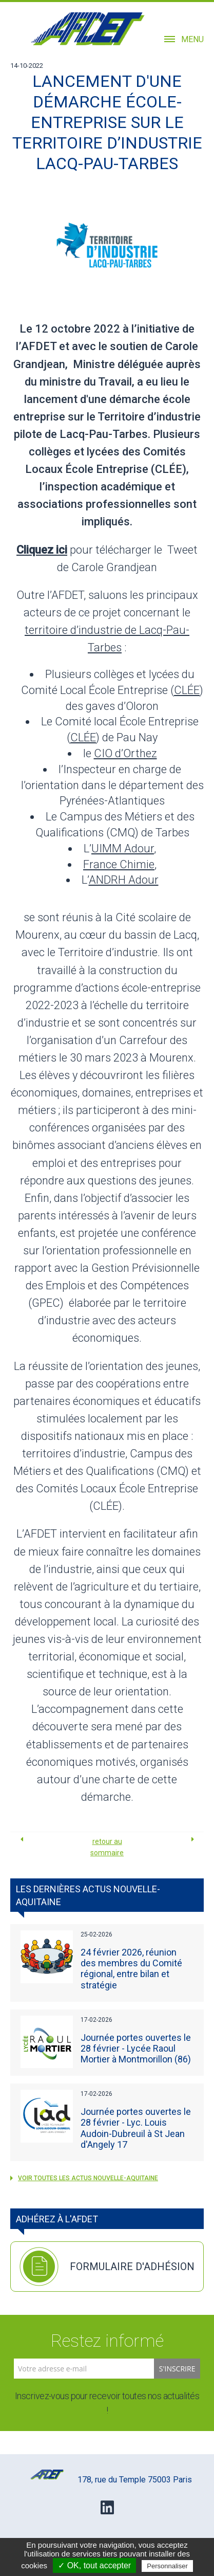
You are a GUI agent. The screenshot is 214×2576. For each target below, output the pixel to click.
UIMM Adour (122, 848)
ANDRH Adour (124, 879)
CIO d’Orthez (125, 753)
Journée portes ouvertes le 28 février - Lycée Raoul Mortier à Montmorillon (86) (136, 2048)
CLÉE (187, 690)
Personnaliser (167, 2566)
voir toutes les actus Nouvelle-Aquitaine (84, 2178)
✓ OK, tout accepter (94, 2565)
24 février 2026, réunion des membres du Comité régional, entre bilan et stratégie (131, 1968)
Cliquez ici (41, 549)
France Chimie (118, 864)
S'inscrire (177, 2368)
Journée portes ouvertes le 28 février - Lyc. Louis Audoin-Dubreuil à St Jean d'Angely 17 (136, 2128)
